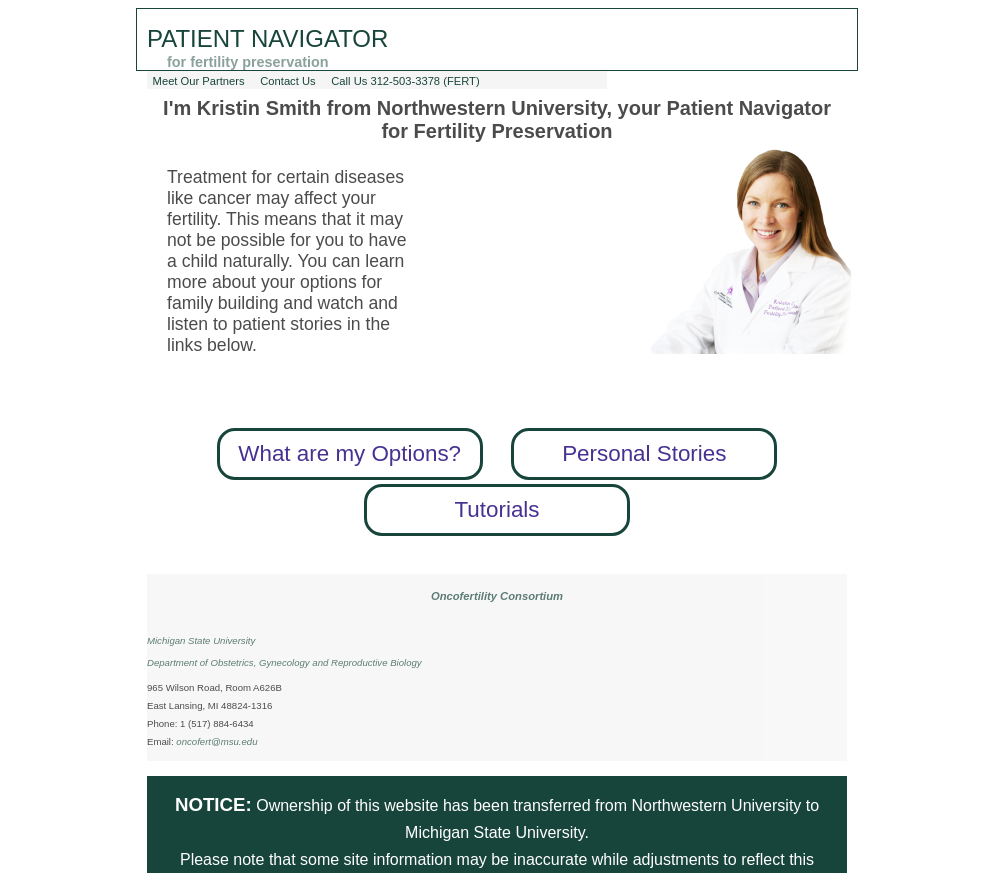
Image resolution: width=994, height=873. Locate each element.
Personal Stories (644, 453)
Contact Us (287, 81)
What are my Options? (349, 453)
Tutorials (496, 509)
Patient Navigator (267, 38)
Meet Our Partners (199, 81)
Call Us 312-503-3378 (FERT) (405, 81)
